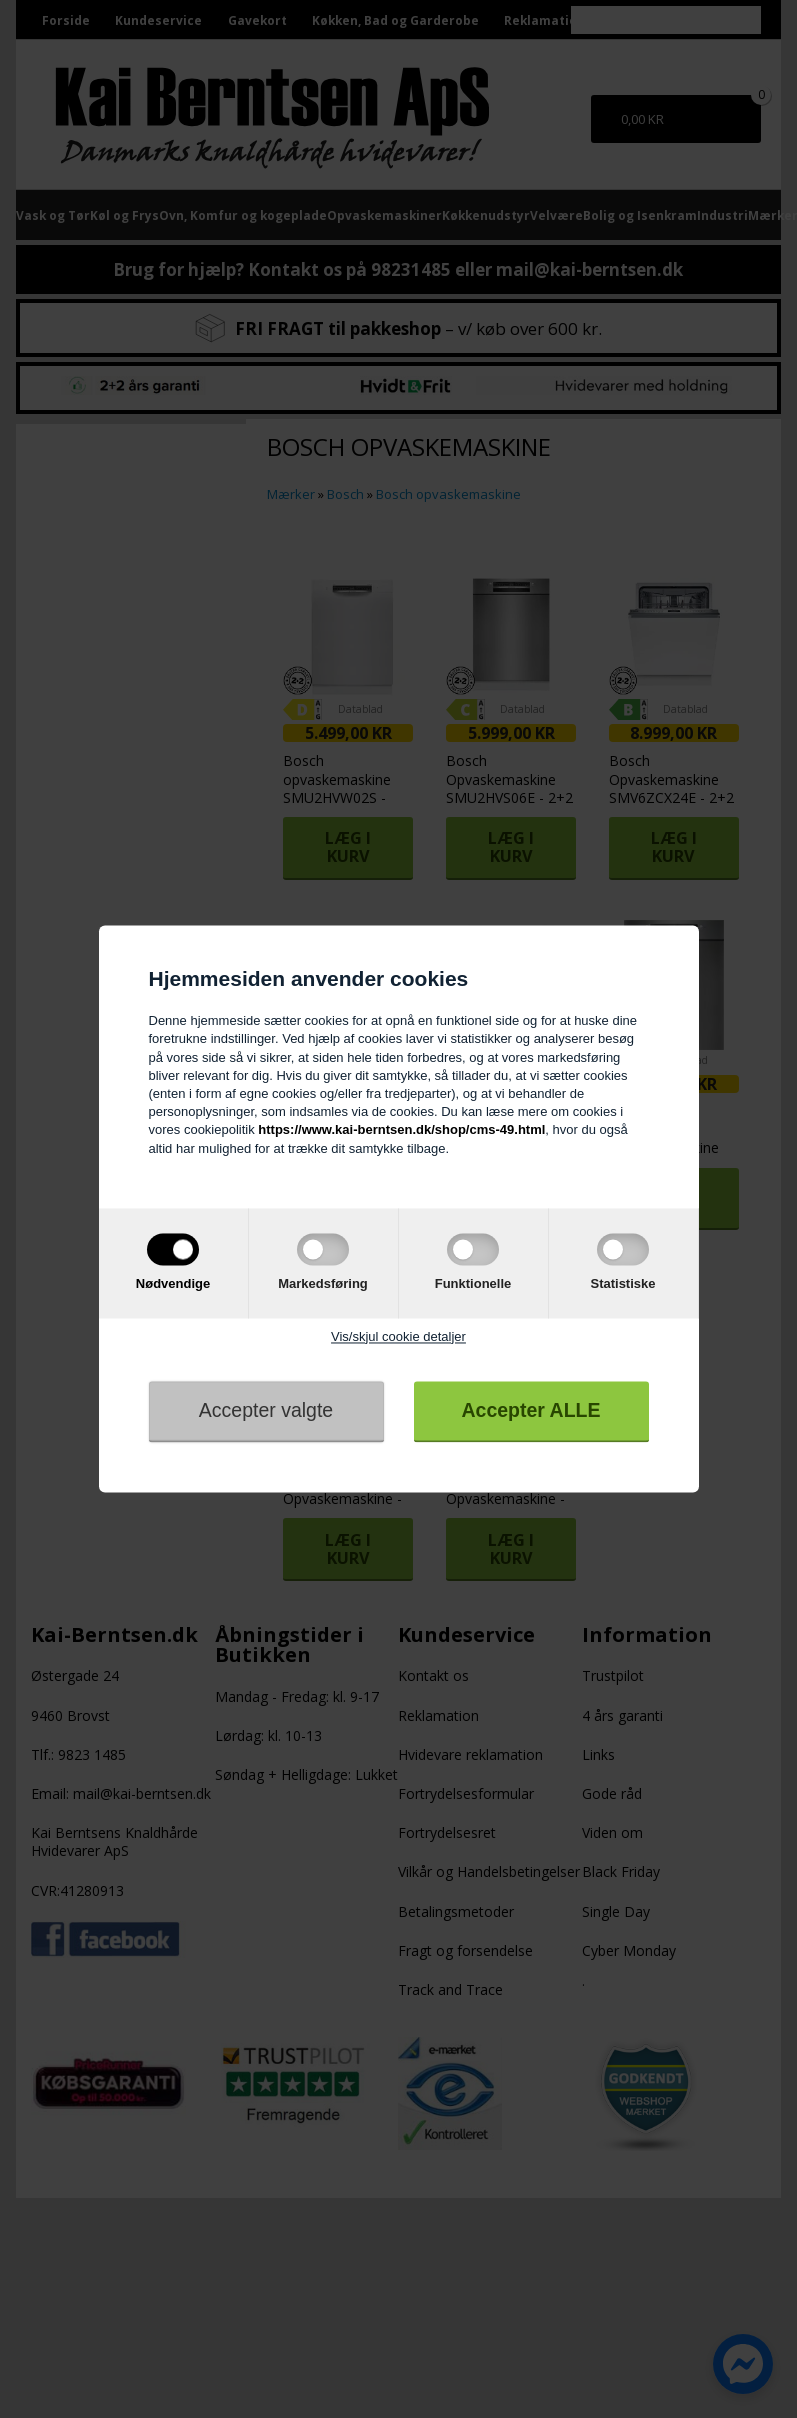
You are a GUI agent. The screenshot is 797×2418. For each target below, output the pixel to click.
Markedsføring (323, 1283)
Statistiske (622, 1283)
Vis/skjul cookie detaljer (398, 1336)
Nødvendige (173, 1283)
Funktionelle (473, 1283)
